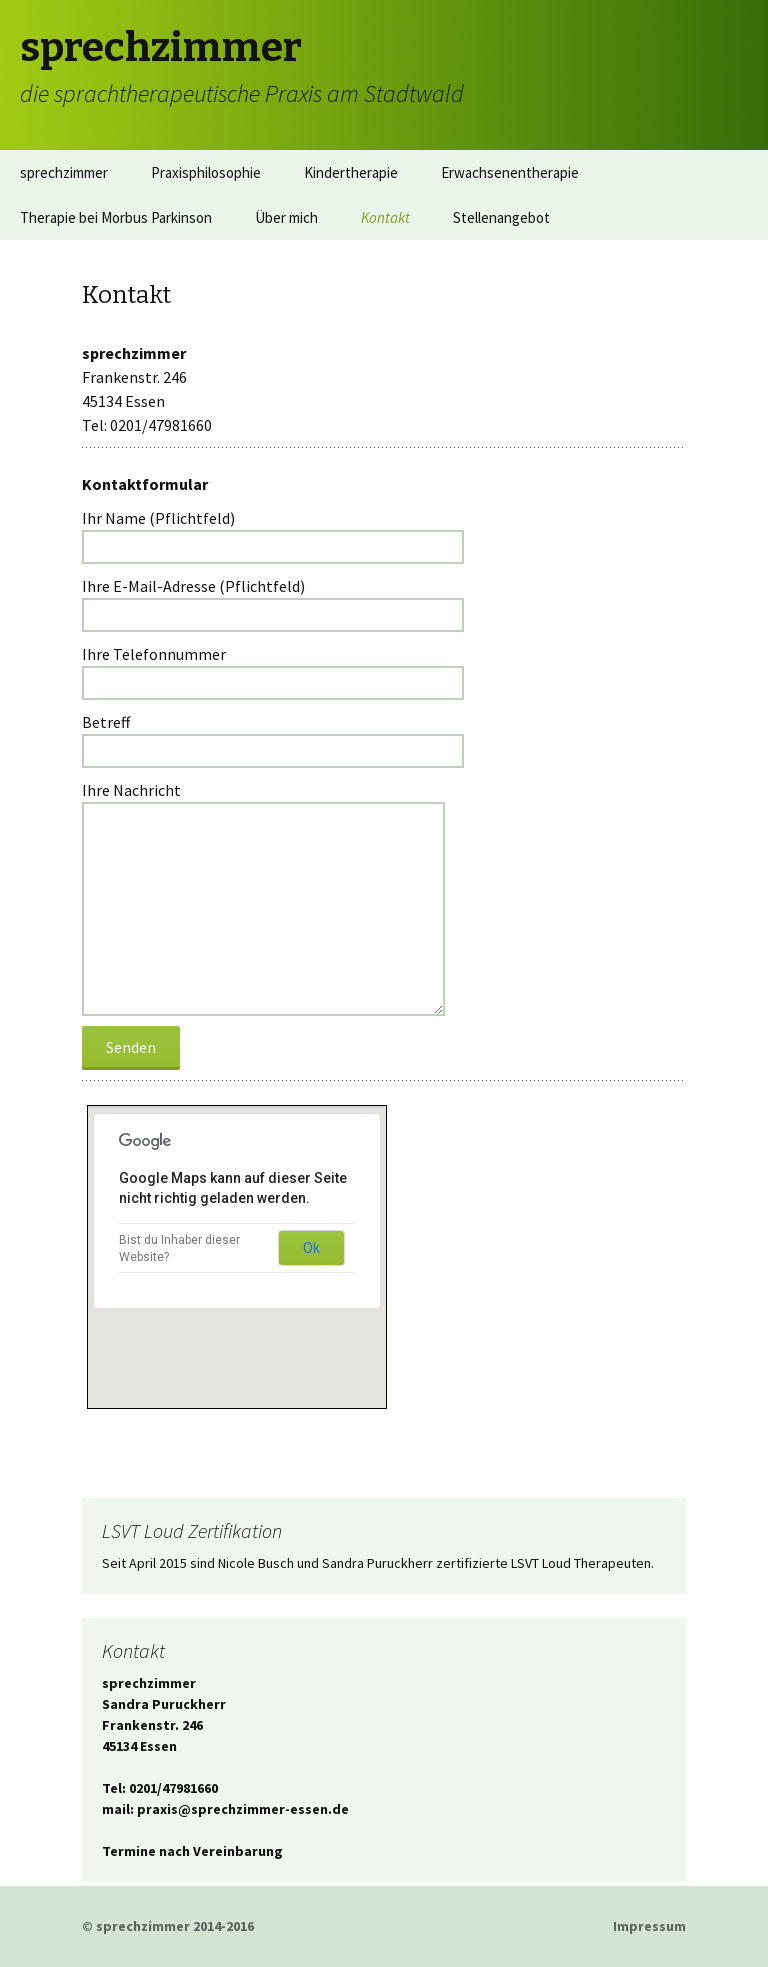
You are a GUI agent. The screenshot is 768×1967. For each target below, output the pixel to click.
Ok (311, 1248)
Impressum (649, 1926)
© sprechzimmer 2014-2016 (168, 1926)
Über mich (286, 217)
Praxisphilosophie (206, 172)
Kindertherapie (351, 172)
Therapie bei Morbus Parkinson (116, 217)
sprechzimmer (64, 172)
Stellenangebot (501, 217)
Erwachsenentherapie (510, 172)
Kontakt (385, 217)
